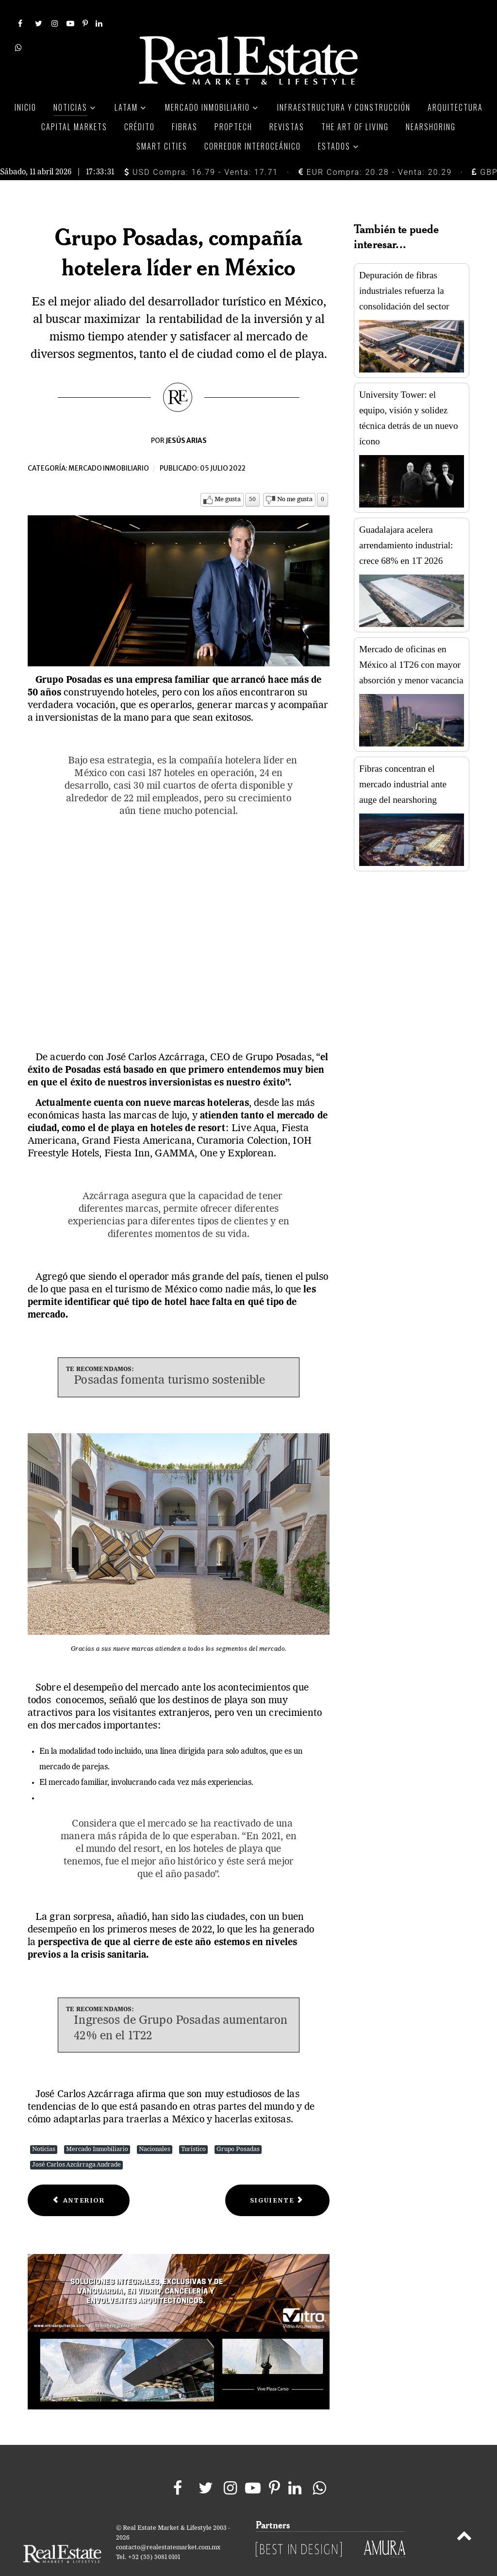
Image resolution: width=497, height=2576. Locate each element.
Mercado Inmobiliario (97, 2127)
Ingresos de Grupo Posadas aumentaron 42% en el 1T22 (180, 2007)
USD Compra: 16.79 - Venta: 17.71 (201, 150)
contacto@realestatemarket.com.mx (168, 2526)
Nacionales (154, 2127)
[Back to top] (464, 2516)
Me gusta (228, 478)
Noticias (43, 2127)
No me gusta (295, 478)
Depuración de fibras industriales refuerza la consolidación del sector (404, 269)
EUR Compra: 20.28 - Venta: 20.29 (375, 150)
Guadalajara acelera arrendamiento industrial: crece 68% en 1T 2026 (406, 523)
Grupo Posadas (238, 2127)
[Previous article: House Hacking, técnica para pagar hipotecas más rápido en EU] (79, 2178)
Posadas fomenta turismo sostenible (169, 1359)
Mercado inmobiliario (108, 446)
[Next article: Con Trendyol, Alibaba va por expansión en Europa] (277, 2178)
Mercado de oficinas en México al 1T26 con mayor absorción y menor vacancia (411, 643)
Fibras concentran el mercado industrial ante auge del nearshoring (403, 762)
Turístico (193, 2127)
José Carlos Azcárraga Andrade (76, 2143)
